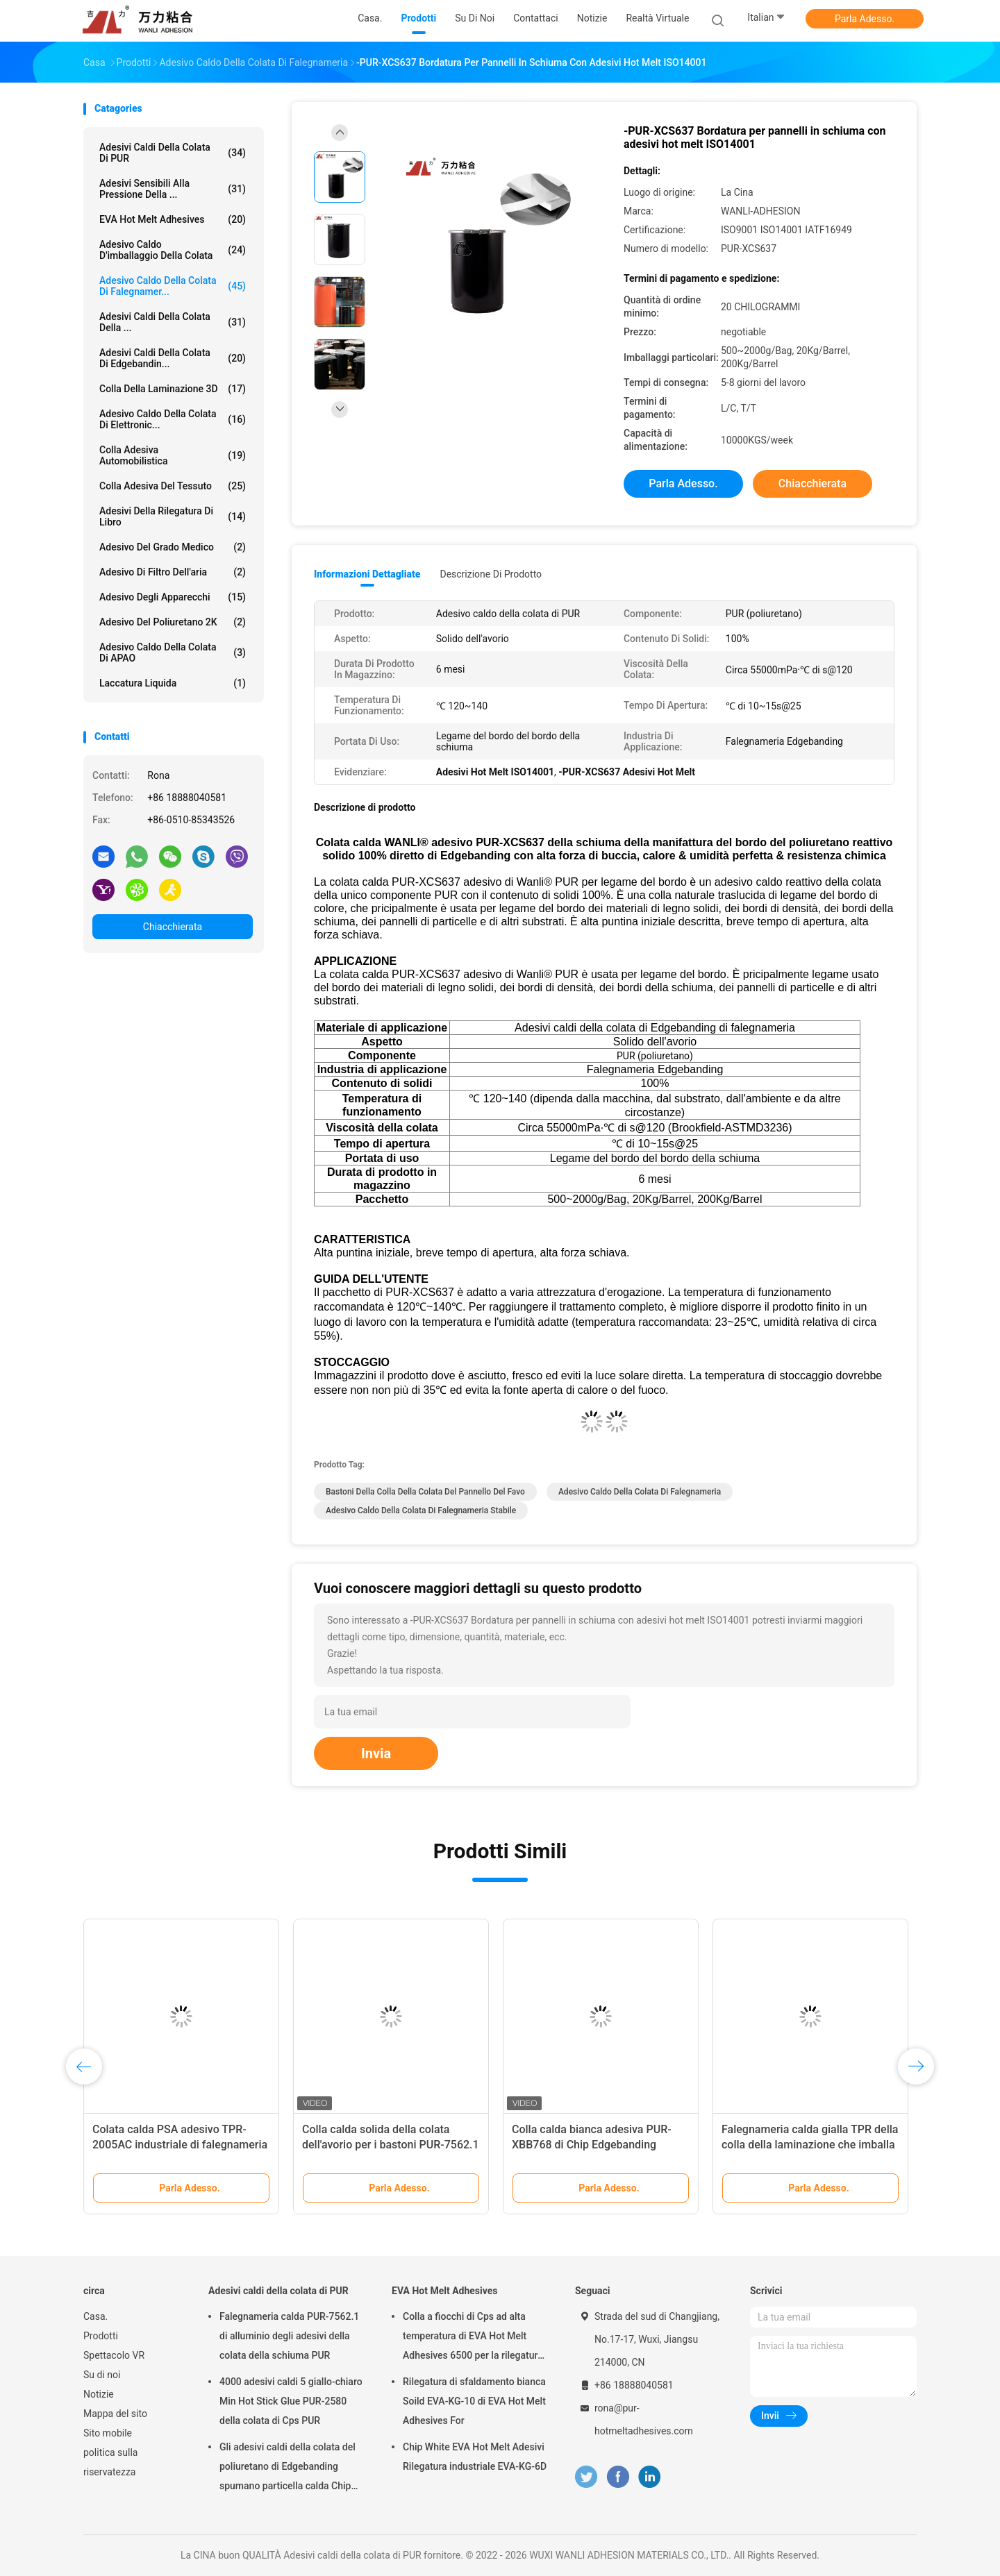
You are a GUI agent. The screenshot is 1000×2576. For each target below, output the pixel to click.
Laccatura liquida (172, 683)
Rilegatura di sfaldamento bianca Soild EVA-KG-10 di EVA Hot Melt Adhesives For (474, 2401)
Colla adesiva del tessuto (172, 486)
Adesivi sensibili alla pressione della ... (172, 189)
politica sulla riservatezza (110, 2462)
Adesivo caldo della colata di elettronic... (172, 419)
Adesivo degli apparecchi (172, 597)
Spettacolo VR (113, 2355)
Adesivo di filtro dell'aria (172, 572)
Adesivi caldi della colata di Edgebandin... (172, 358)
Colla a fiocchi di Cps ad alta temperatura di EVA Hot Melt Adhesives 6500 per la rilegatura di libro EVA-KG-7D (473, 2338)
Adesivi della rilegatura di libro (172, 516)
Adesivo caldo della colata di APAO (172, 652)
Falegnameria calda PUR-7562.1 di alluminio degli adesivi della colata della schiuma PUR (289, 2336)
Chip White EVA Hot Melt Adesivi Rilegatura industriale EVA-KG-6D (475, 2456)
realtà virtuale (657, 18)
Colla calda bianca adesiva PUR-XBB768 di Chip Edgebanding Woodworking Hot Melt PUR (592, 2144)
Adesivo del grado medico (172, 547)
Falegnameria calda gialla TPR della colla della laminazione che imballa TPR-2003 (810, 2144)
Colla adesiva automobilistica (172, 455)
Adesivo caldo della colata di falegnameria (639, 1492)
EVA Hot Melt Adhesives (172, 219)
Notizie (98, 2394)
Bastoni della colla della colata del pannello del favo (425, 1492)
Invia (376, 1753)
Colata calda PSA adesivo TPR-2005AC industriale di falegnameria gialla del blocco (179, 2144)
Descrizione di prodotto (491, 574)
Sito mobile (107, 2433)
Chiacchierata (172, 926)
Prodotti (100, 2335)
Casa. (95, 2316)
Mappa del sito (115, 2413)
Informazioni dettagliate (367, 574)
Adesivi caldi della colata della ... (172, 322)
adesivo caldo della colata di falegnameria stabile (421, 1510)
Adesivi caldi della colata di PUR (172, 153)
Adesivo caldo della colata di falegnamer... (172, 286)
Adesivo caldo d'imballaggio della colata (172, 250)
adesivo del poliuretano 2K (172, 622)
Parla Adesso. (864, 18)
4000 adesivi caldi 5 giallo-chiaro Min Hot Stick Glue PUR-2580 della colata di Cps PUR (290, 2401)
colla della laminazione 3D (172, 389)
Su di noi (101, 2374)
